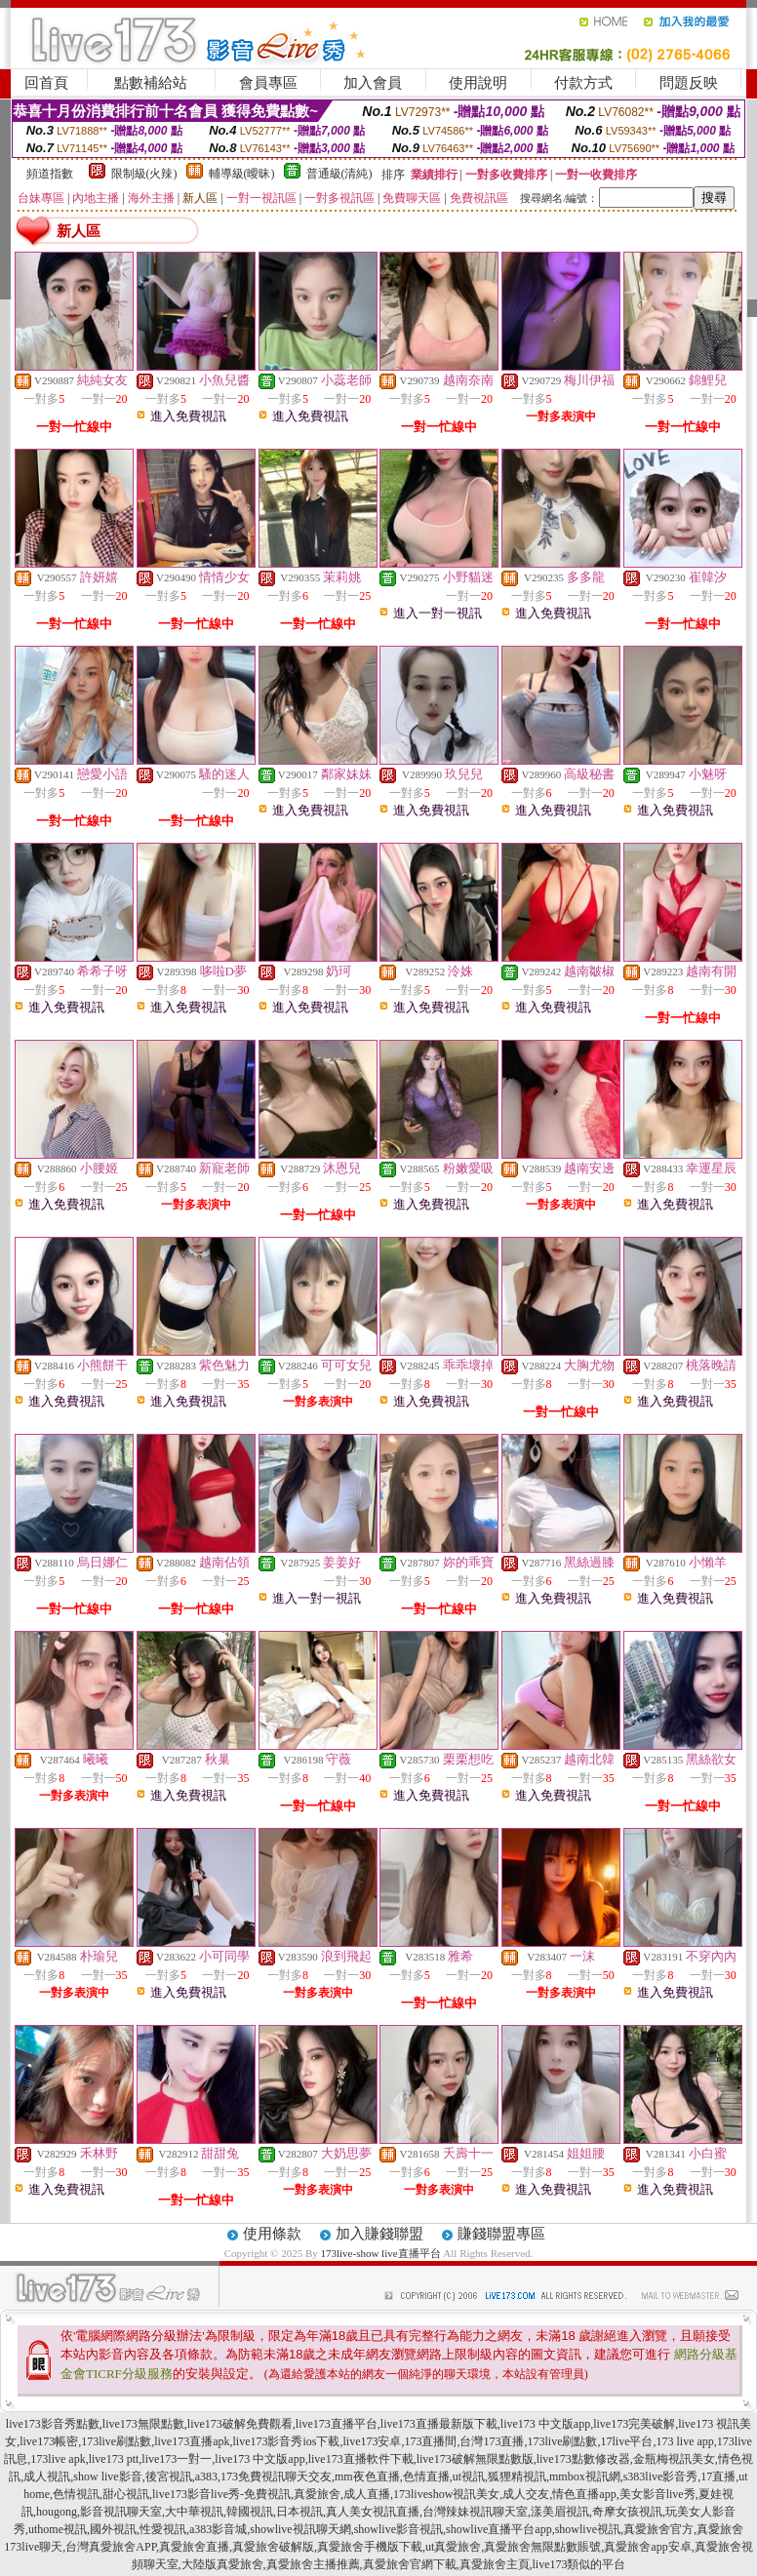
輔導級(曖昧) (242, 173)
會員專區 (268, 83)
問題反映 (688, 83)
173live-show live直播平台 (380, 2253)
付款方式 (583, 83)
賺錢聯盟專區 (501, 2233)
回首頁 (46, 83)
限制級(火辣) (144, 173)
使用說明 (478, 83)
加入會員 (372, 83)
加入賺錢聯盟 (379, 2233)
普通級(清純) (339, 173)
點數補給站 (150, 83)
